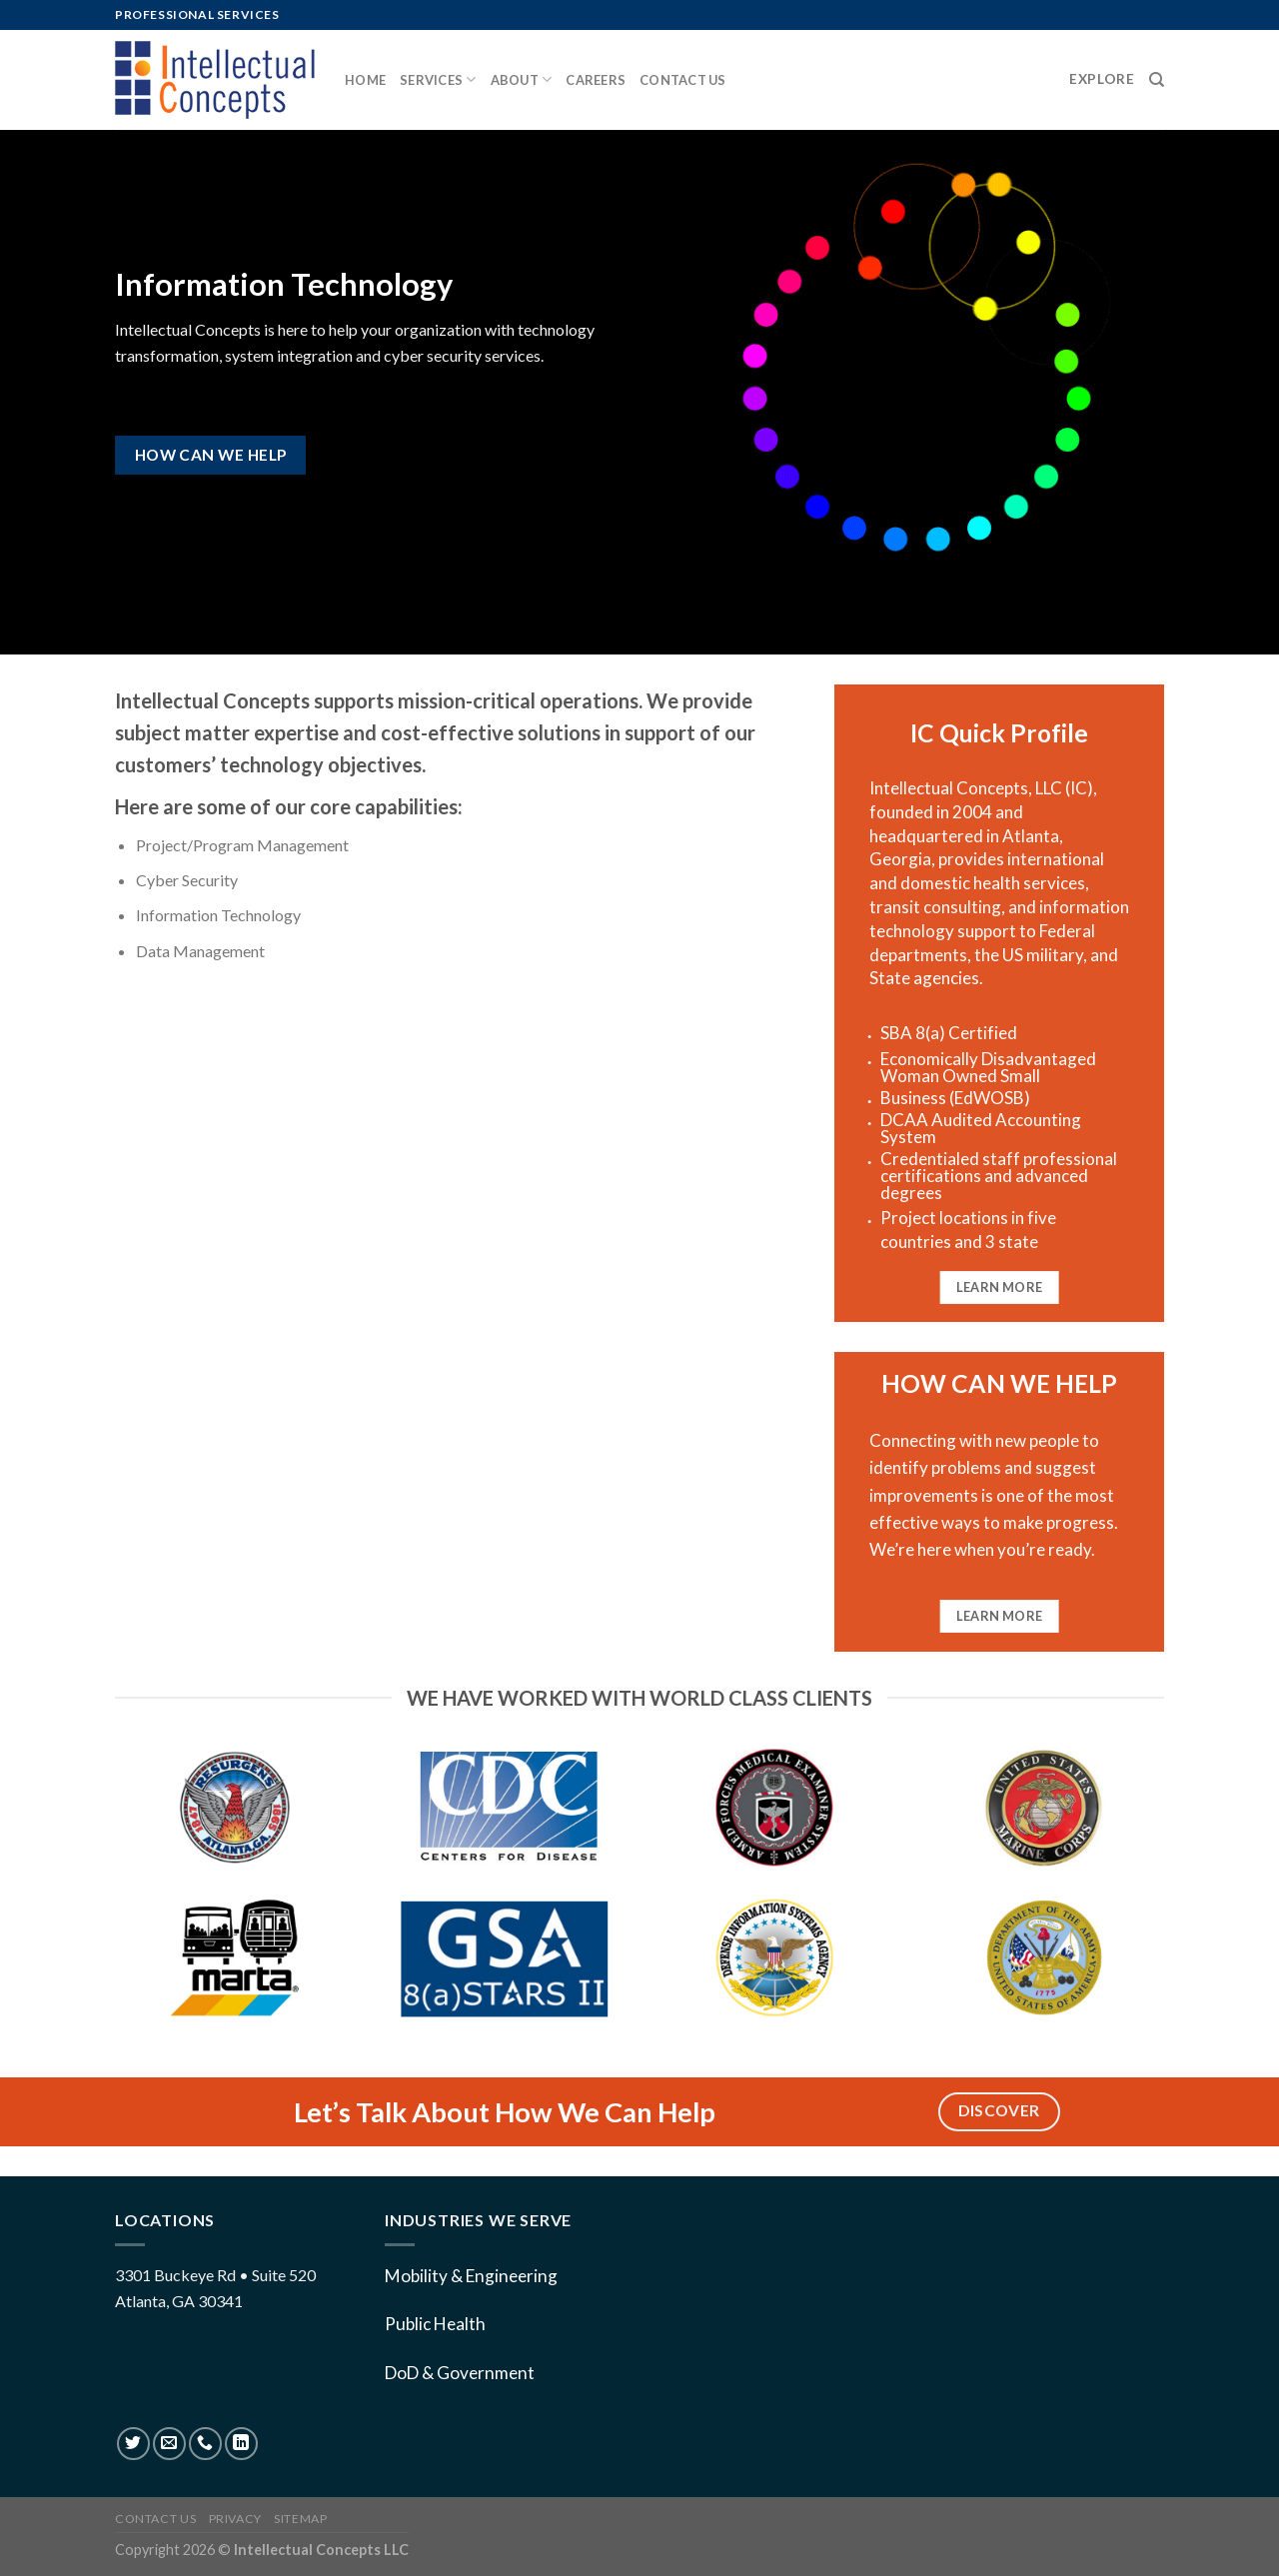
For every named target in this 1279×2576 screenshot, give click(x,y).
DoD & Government (460, 2372)
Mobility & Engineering (471, 2275)
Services (438, 79)
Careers (596, 80)
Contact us (683, 80)
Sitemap (300, 2518)
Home (365, 80)
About (522, 79)
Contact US (155, 2518)
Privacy (235, 2518)
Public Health (435, 2323)
